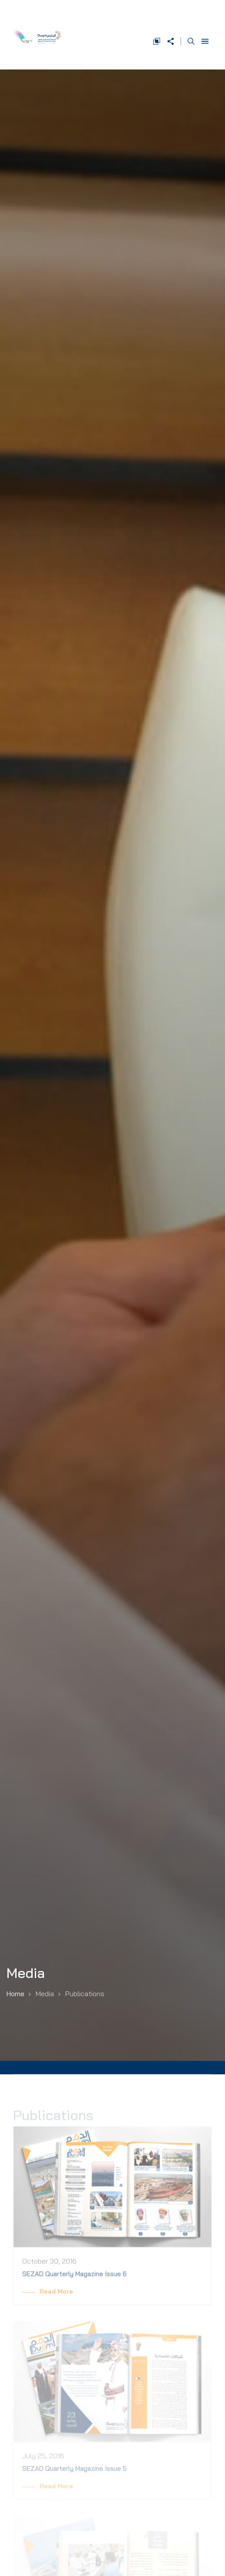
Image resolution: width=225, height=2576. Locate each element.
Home (15, 1993)
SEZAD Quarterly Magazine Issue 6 (74, 2280)
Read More (56, 2298)
